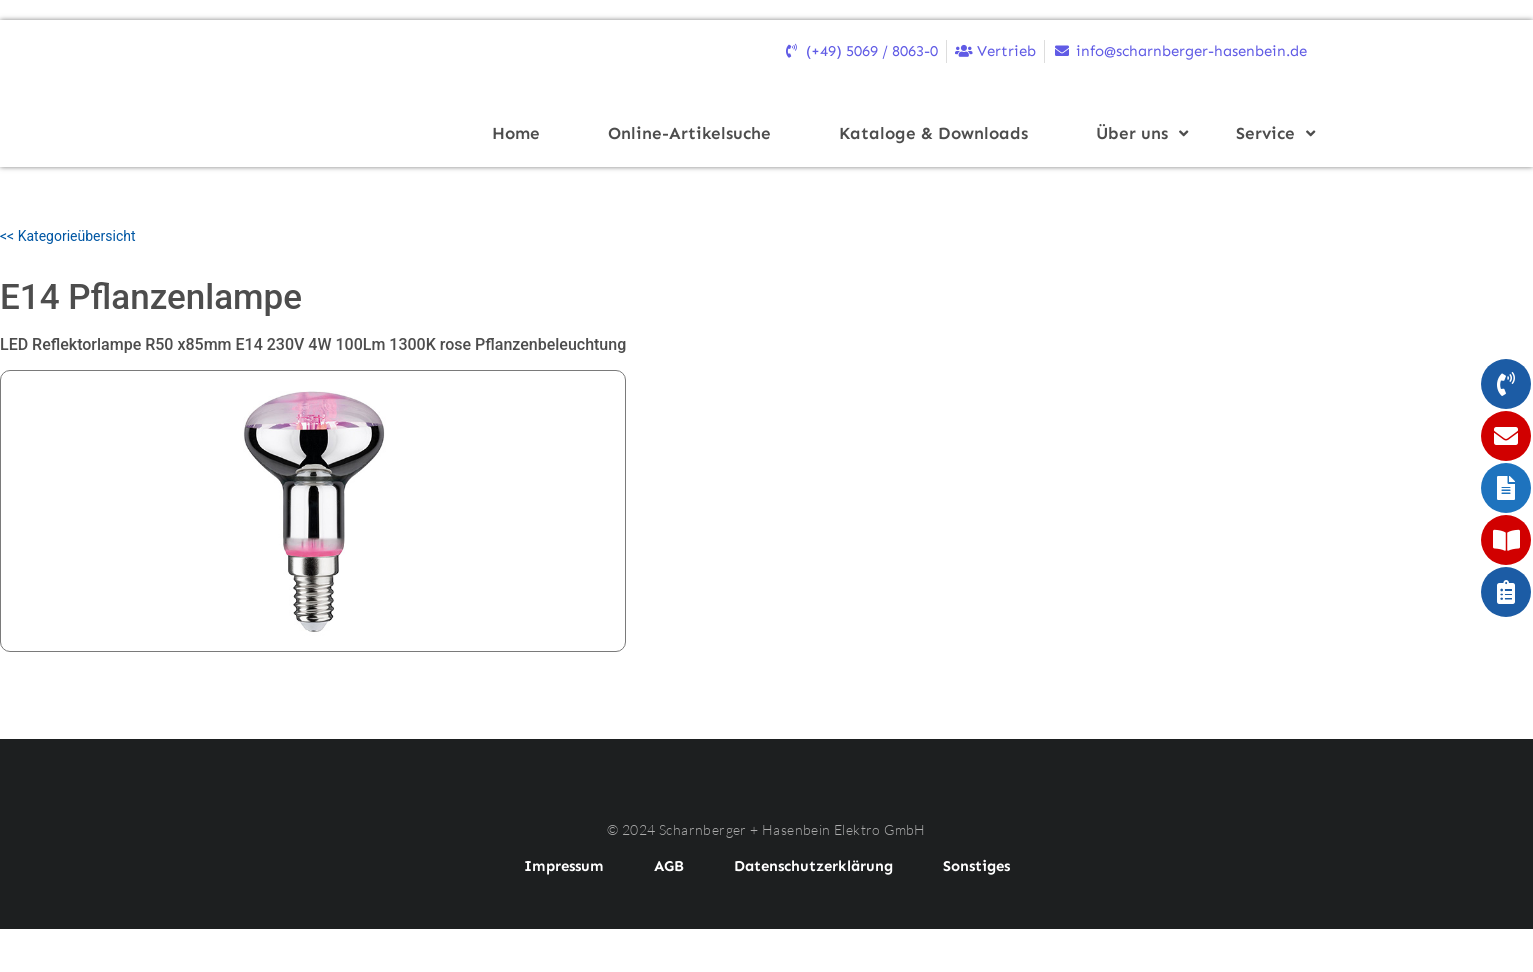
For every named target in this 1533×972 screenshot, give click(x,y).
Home (516, 133)
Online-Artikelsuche (689, 133)
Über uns (1138, 133)
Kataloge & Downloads (933, 133)
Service (1271, 133)
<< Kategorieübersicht (68, 236)
